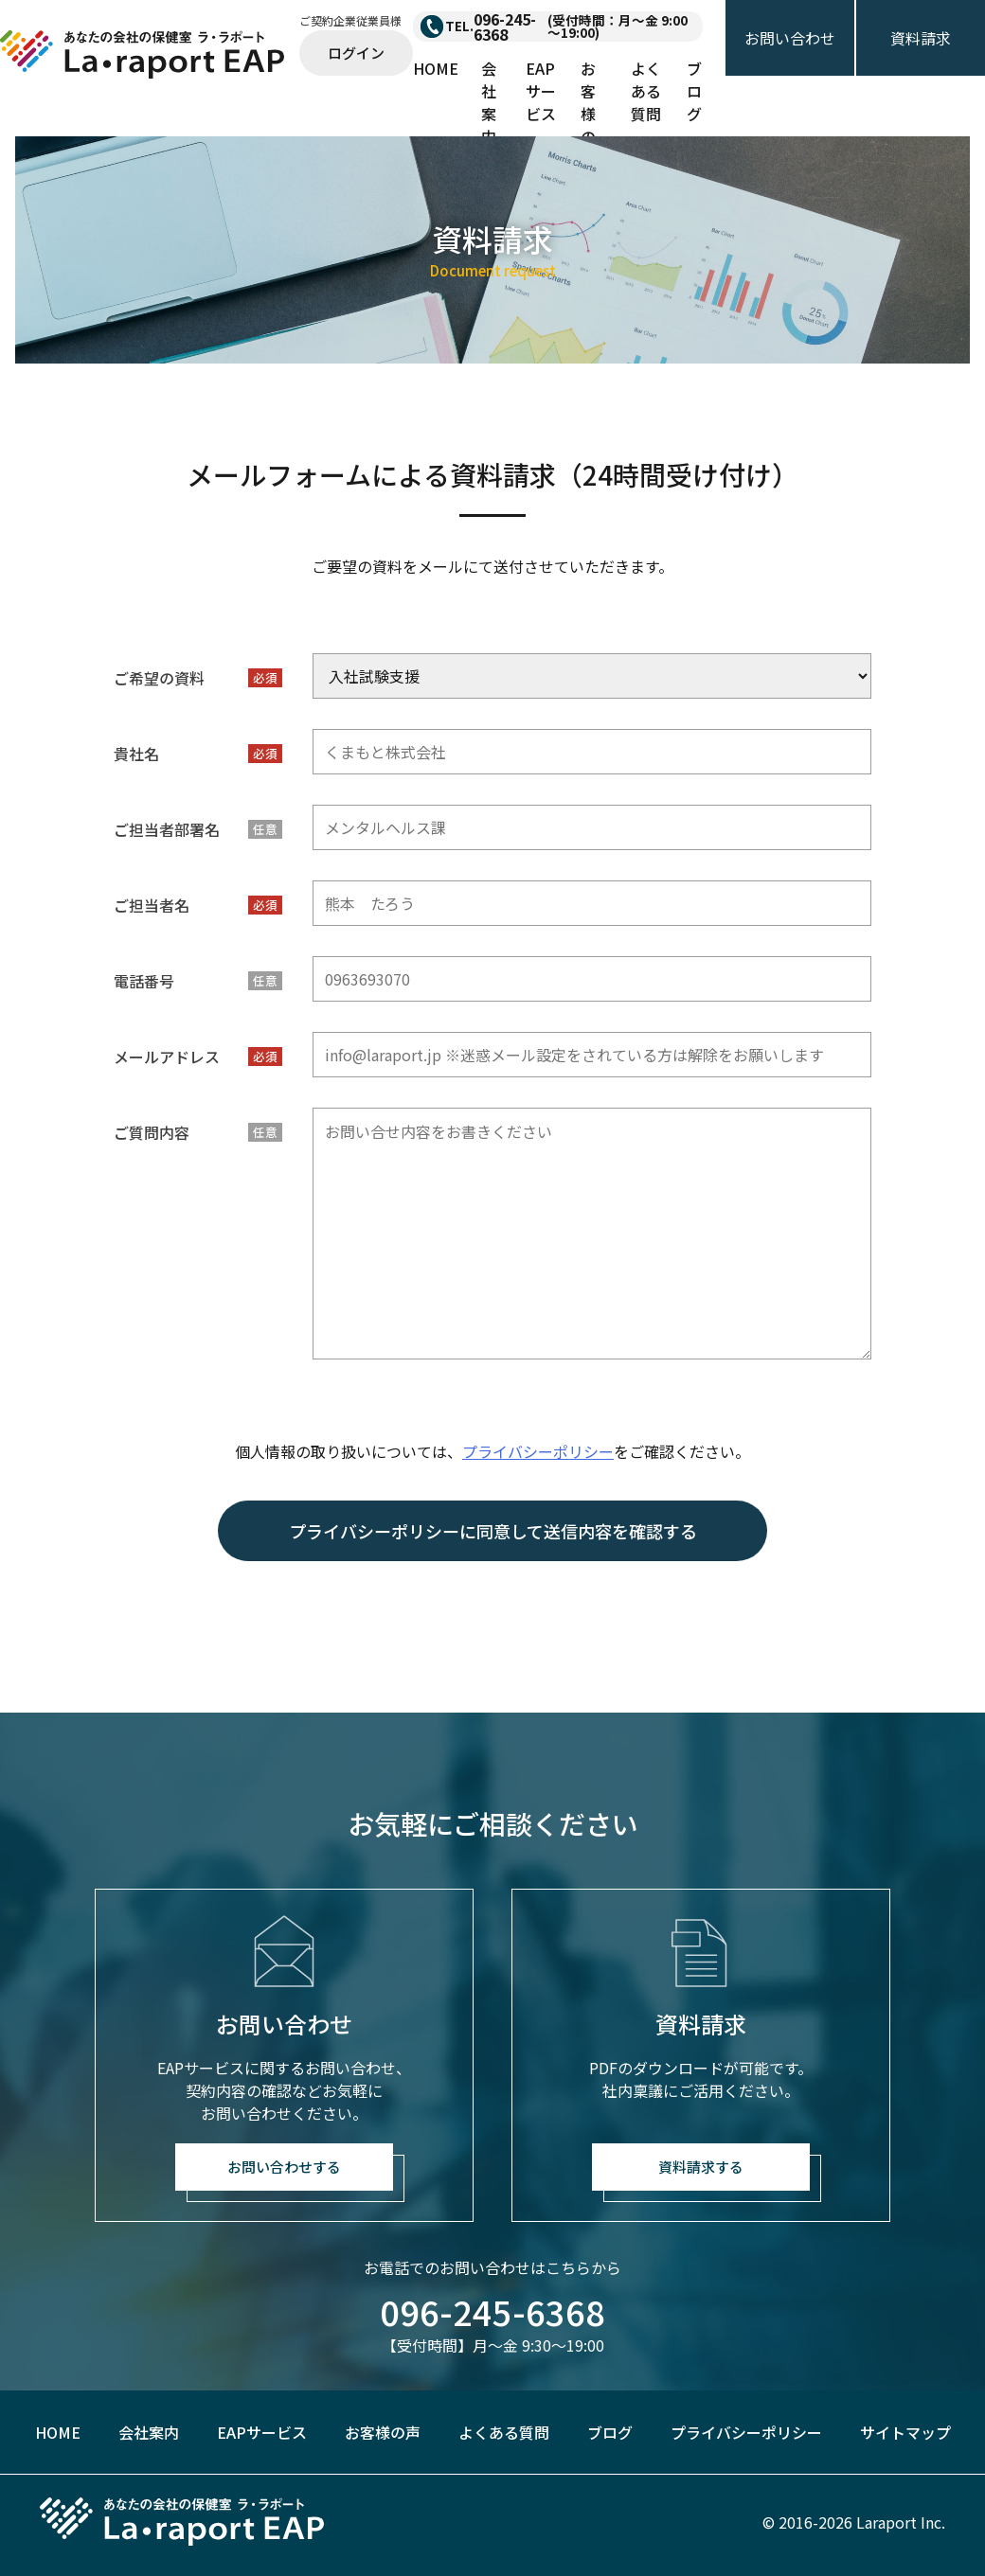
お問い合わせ (789, 38)
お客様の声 (588, 113)
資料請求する (700, 2166)
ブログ (694, 91)
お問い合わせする (284, 2166)
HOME (435, 68)
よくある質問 (646, 91)
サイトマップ (905, 2432)
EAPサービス (541, 91)
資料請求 (920, 38)
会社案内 (488, 102)
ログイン (356, 52)
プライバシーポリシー (538, 1451)
